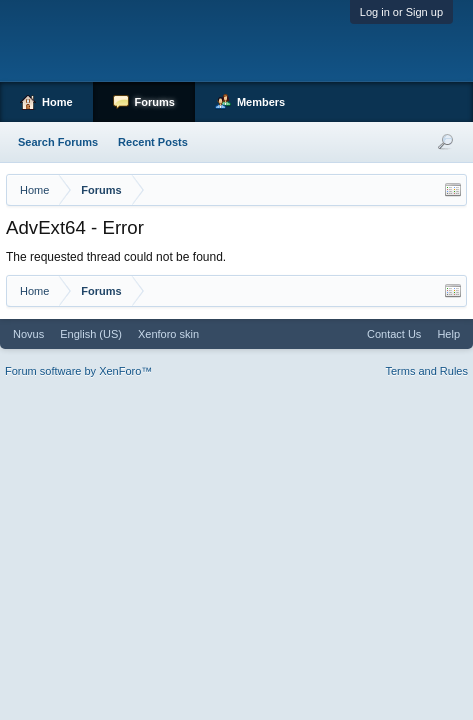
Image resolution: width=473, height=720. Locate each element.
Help (448, 334)
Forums (155, 102)
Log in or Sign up (401, 12)
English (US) (91, 334)
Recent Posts (153, 142)
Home (57, 102)
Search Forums (58, 142)
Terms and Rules (426, 371)
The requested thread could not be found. (116, 257)
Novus (28, 334)
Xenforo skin (168, 334)
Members (261, 102)
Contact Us (394, 334)
